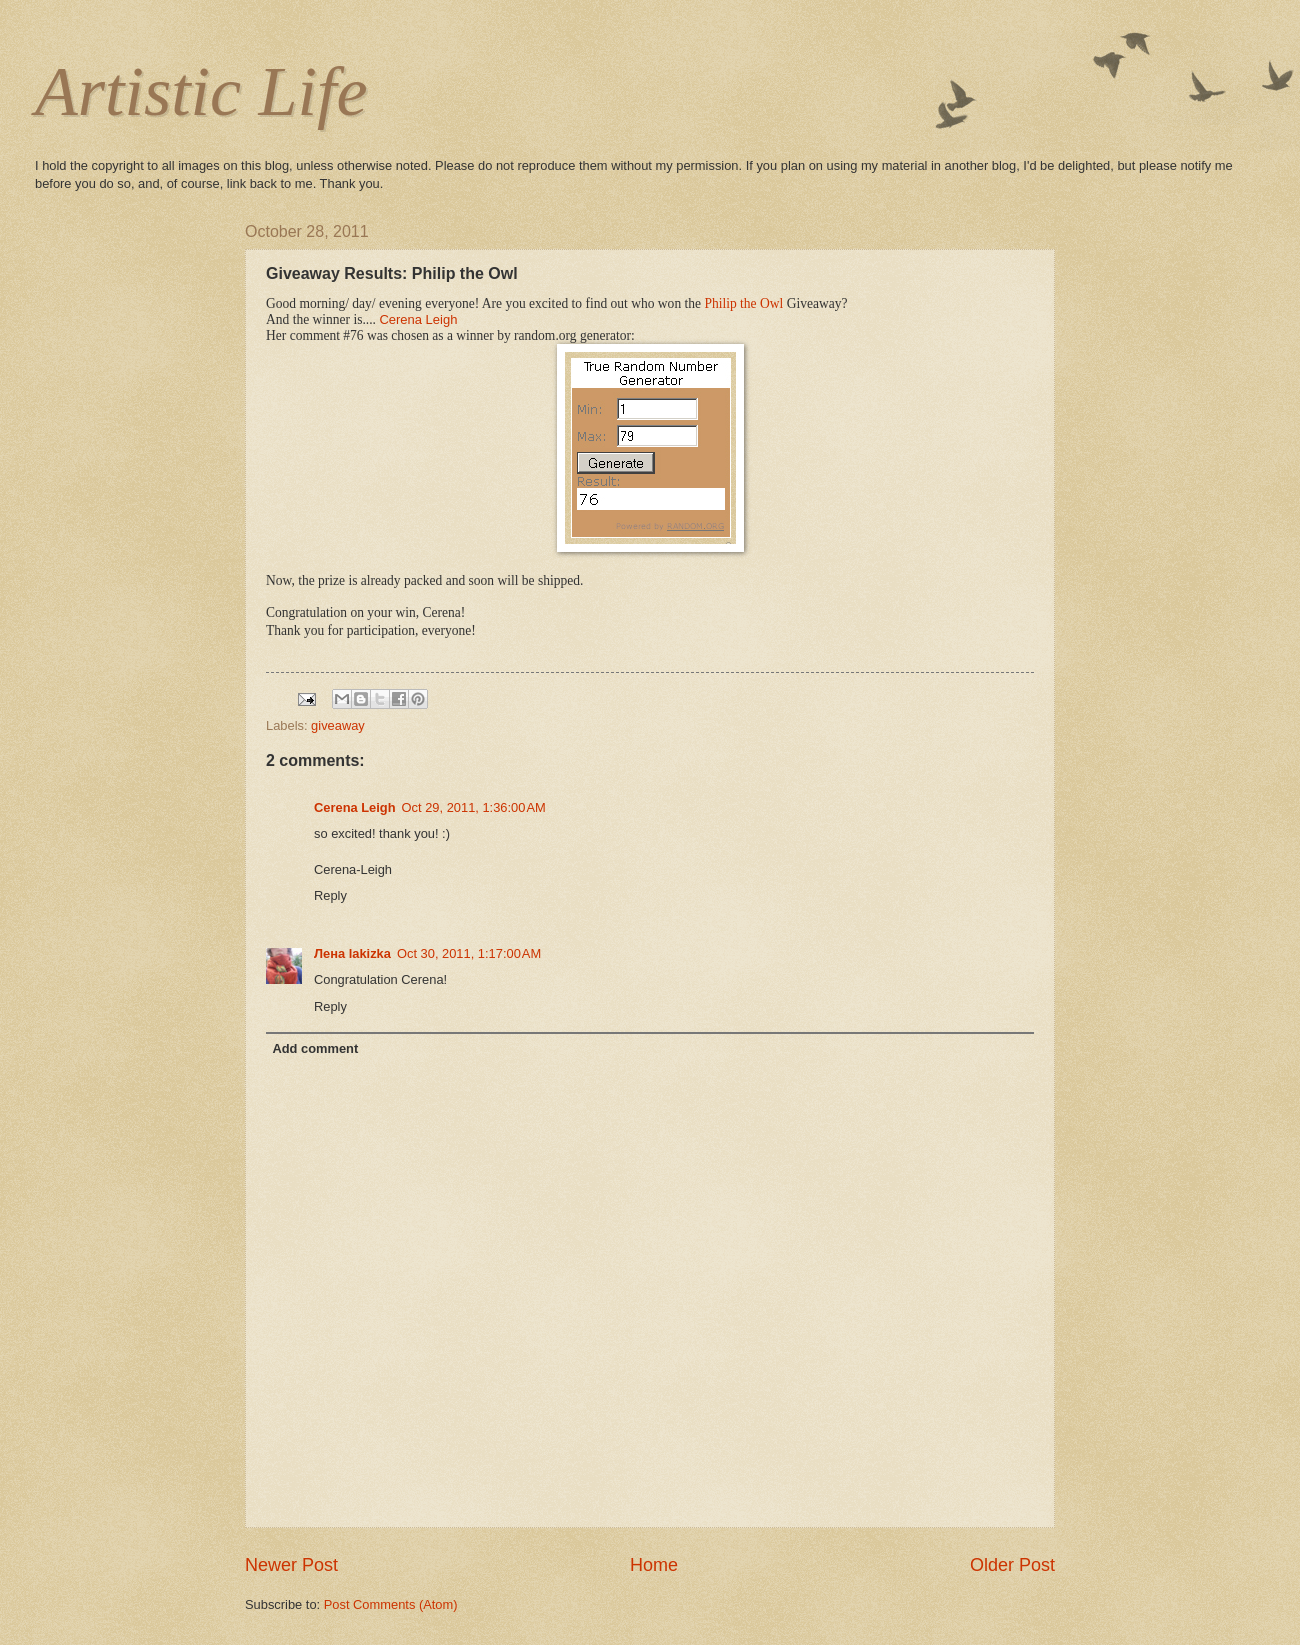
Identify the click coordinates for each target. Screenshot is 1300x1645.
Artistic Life (201, 91)
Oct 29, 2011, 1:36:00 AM (474, 807)
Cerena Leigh (418, 319)
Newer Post (291, 1565)
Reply (330, 895)
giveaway (338, 725)
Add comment (315, 1048)
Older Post (1012, 1565)
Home (654, 1565)
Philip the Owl (743, 303)
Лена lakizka (352, 953)
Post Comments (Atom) (391, 1604)
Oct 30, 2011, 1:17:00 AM (469, 953)
